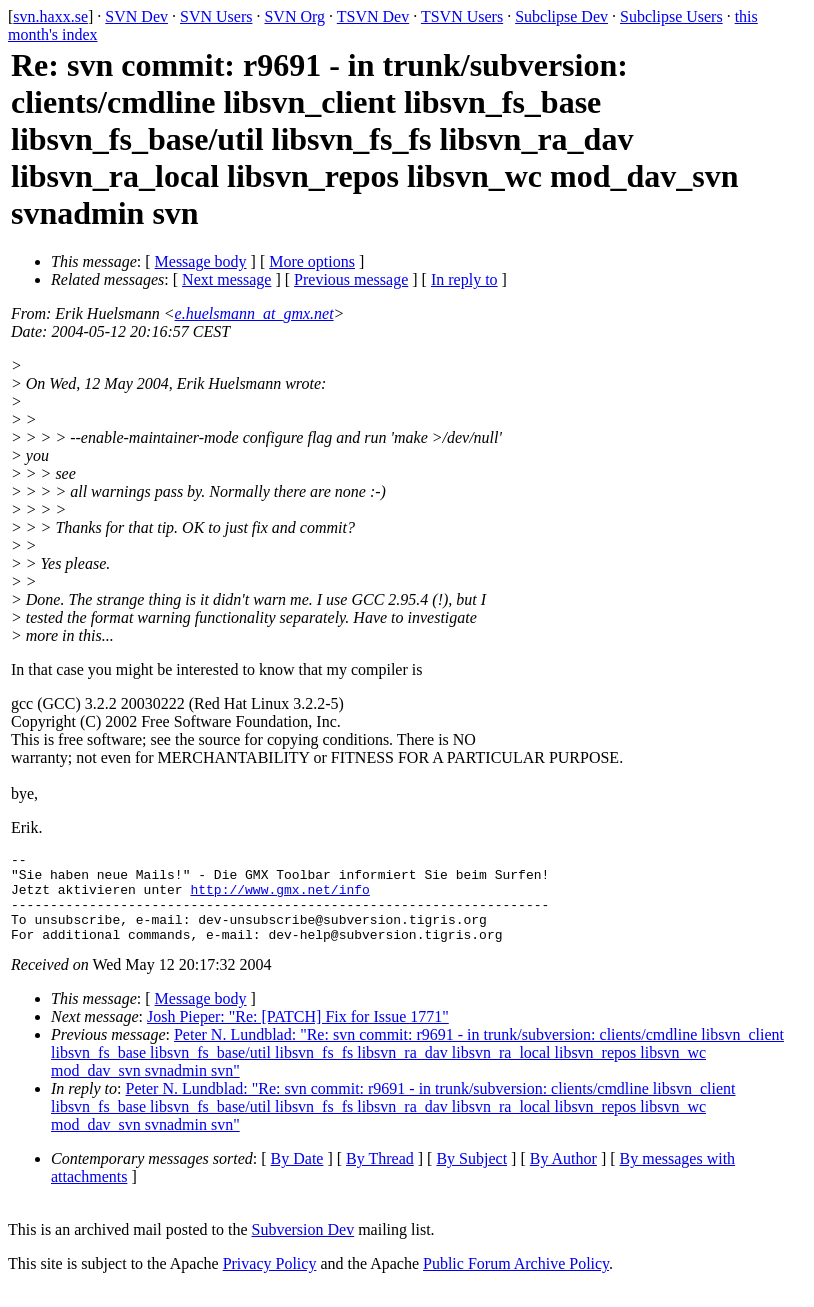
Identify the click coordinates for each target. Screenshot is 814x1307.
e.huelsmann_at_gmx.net (254, 313)
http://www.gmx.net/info (279, 898)
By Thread (380, 1176)
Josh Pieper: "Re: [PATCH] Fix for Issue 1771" (298, 1034)
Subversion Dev (303, 1247)
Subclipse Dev (561, 16)
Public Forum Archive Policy (516, 1281)
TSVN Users (462, 16)
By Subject (471, 1176)
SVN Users (216, 16)
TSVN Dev (373, 16)
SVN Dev (136, 16)
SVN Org (294, 16)
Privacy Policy (270, 1281)
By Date (297, 1176)
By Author (563, 1176)
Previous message (351, 279)
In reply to (464, 279)
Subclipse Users (671, 16)
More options (312, 261)
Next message (226, 279)
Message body (201, 261)
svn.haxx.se (50, 16)
